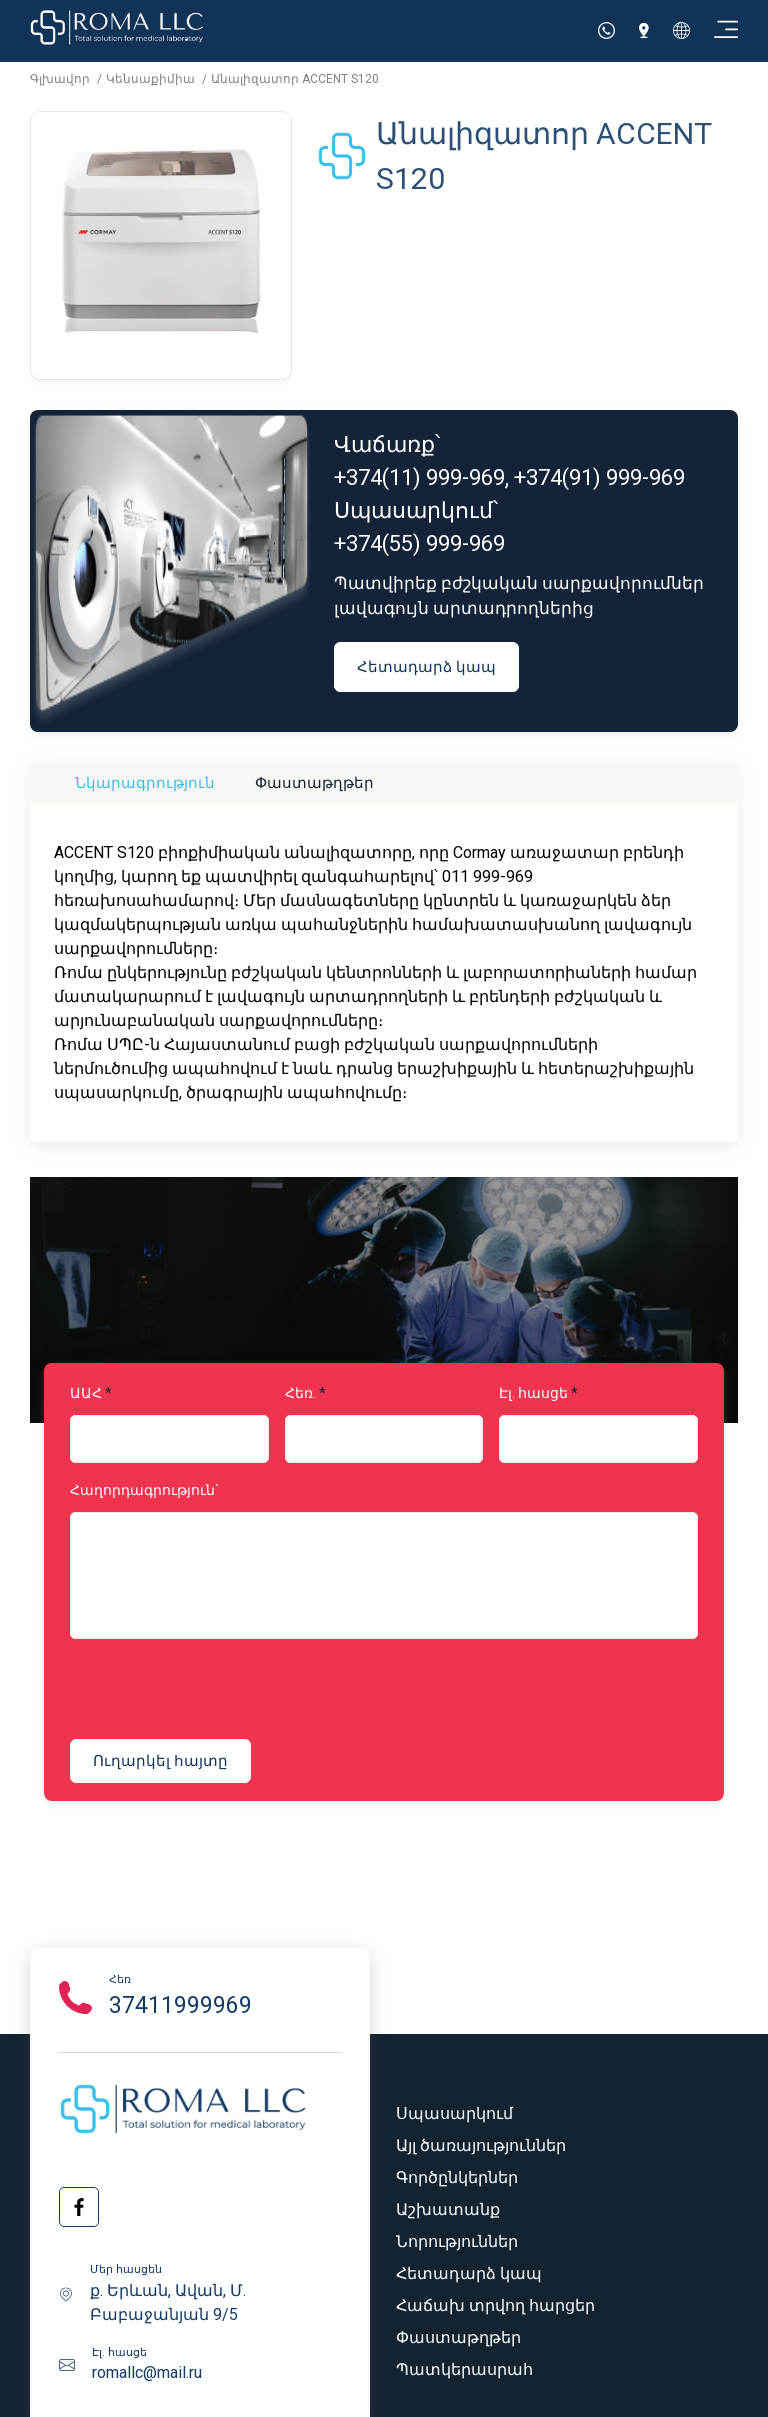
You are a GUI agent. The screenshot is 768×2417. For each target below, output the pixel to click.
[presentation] (191, 1692)
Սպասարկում (454, 2113)
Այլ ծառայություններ (481, 2145)
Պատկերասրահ (464, 2369)
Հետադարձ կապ (426, 666)
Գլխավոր (61, 79)
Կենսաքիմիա (152, 79)
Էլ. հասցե (533, 1393)
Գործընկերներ (457, 2177)
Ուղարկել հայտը (160, 1760)
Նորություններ (457, 2241)
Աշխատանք (448, 2209)
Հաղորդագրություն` (144, 1490)
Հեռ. (300, 1393)
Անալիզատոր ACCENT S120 (295, 79)
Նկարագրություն (145, 782)
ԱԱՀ (86, 1393)
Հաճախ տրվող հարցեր (495, 2305)
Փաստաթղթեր (314, 782)
